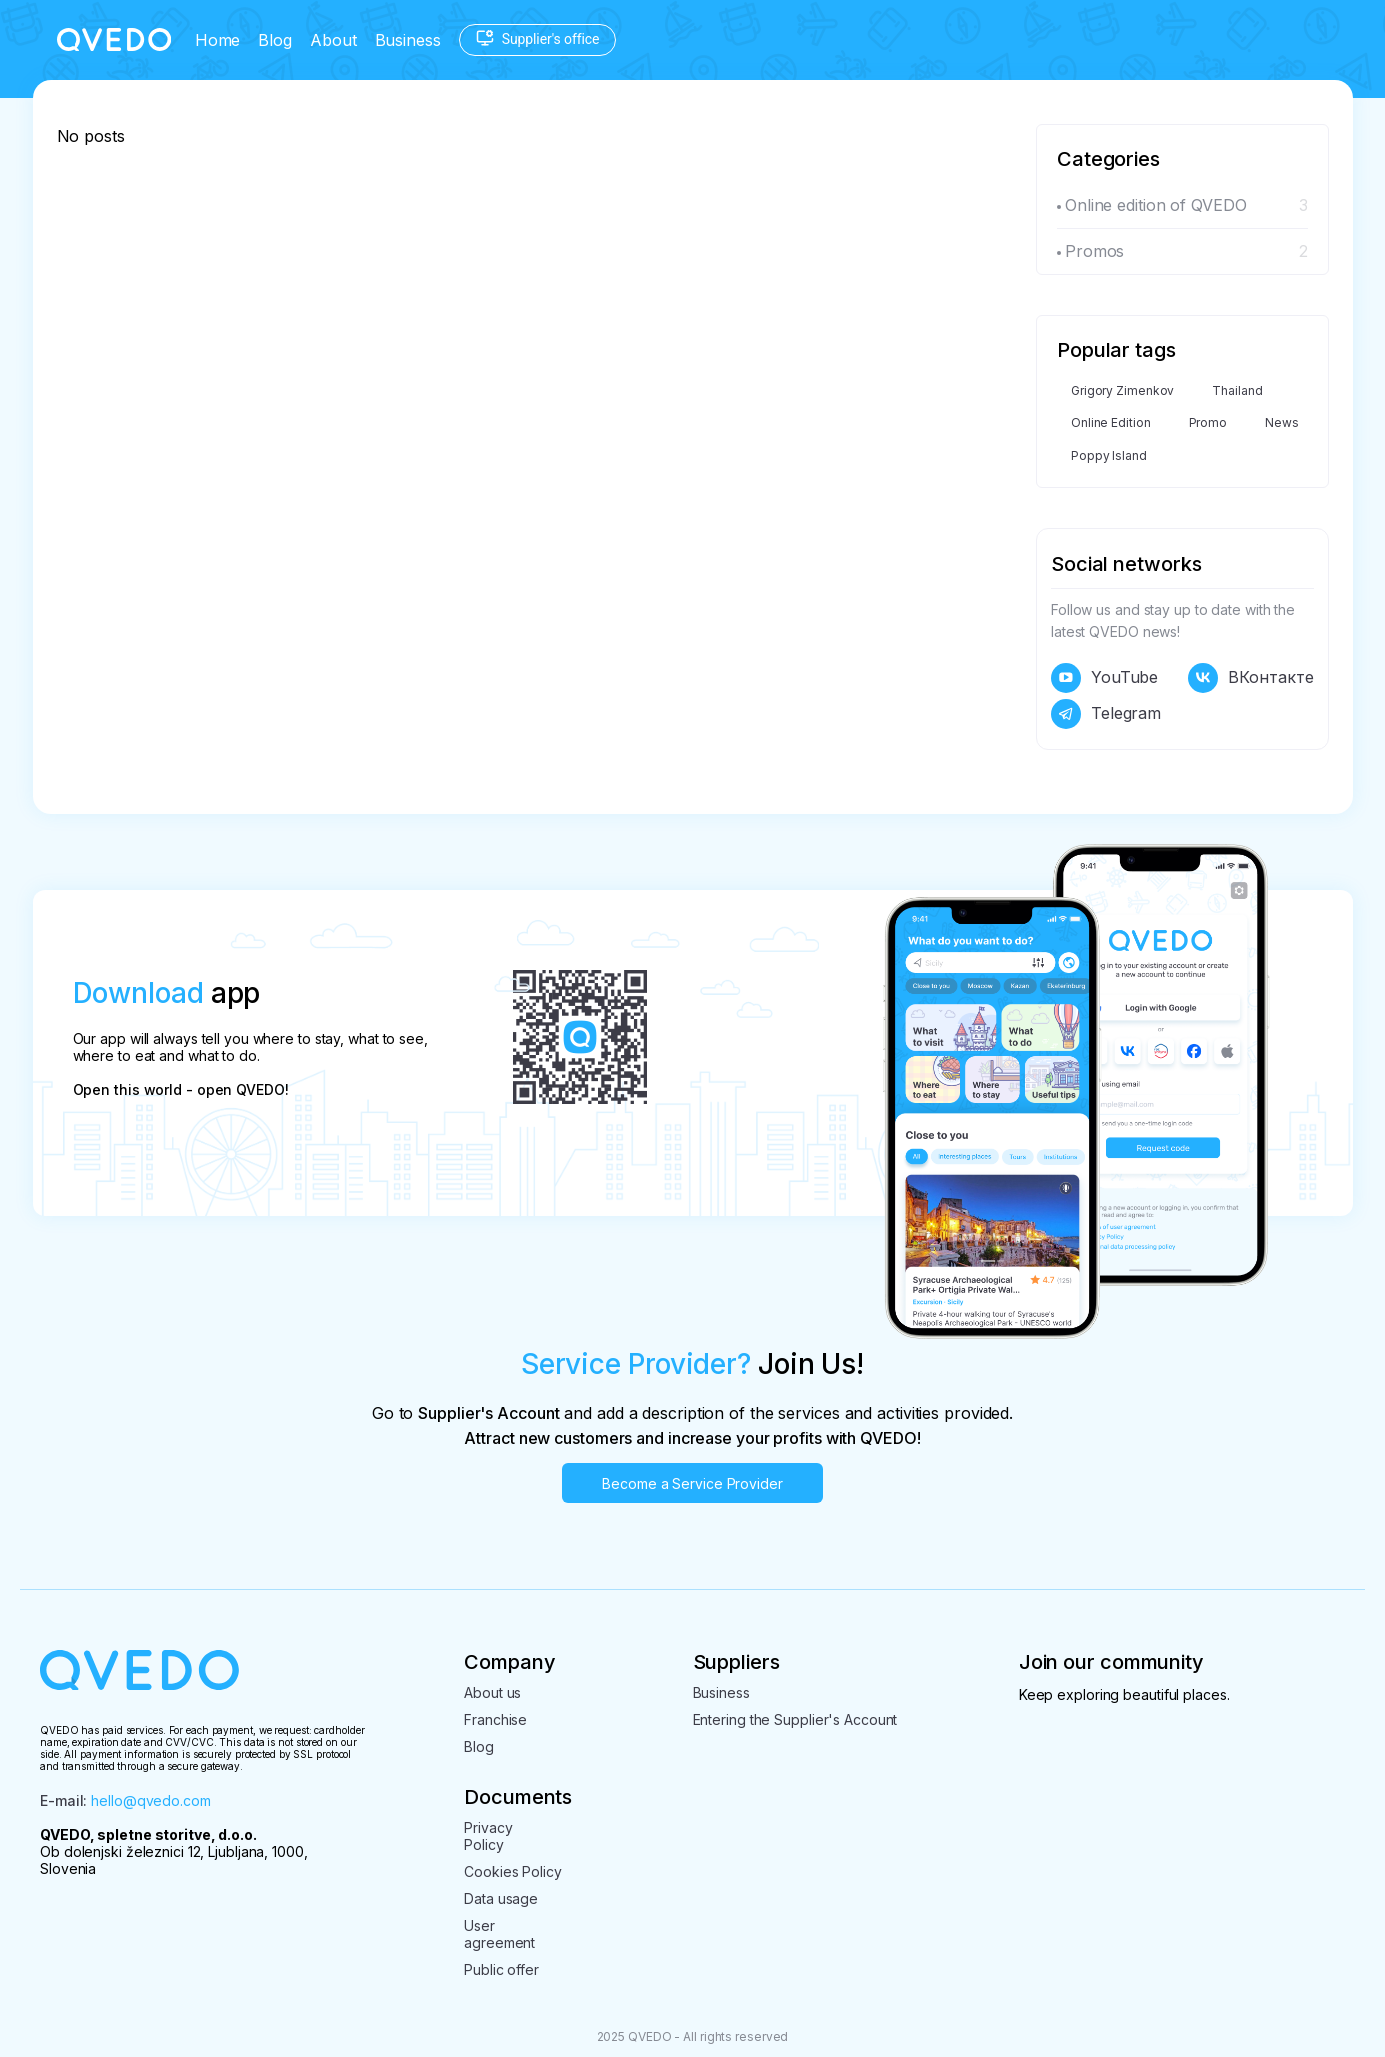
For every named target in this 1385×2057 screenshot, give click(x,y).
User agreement (499, 1934)
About (333, 40)
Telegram (1126, 713)
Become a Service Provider (692, 1483)
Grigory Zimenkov (1122, 390)
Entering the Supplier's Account (795, 1719)
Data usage (501, 1898)
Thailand (1237, 390)
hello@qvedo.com (151, 1800)
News (1282, 422)
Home (218, 40)
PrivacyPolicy (488, 1836)
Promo (1208, 422)
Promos (1094, 251)
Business (408, 40)
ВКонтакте (1270, 677)
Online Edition (1111, 422)
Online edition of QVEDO (1156, 205)
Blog (275, 40)
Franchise (495, 1719)
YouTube (1124, 677)
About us (492, 1692)
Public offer (501, 1969)
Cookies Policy (513, 1871)
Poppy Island (1109, 455)
